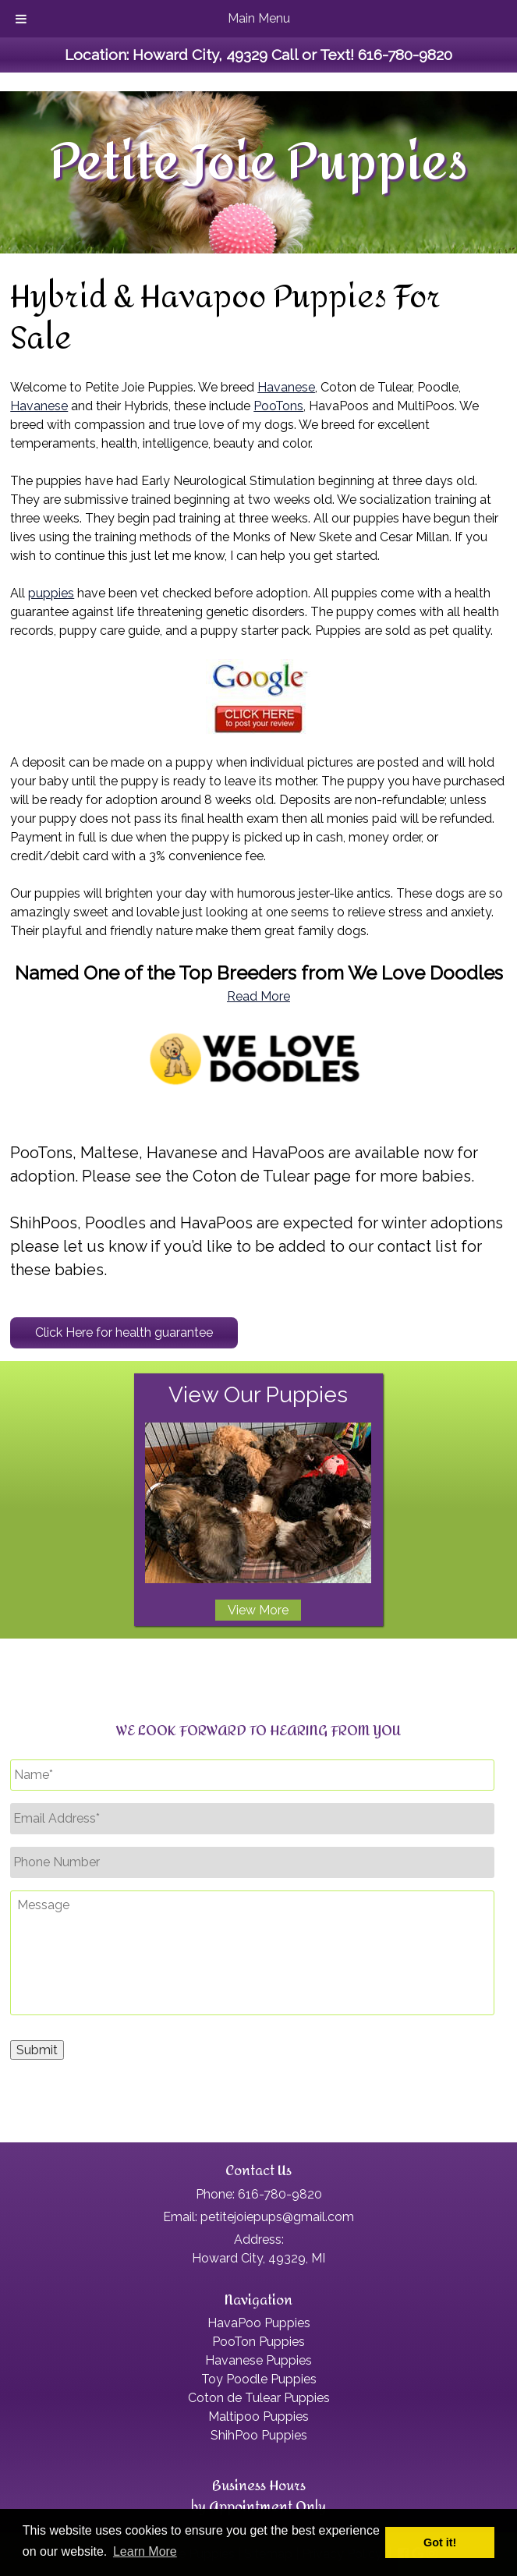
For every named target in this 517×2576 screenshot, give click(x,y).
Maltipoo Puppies (258, 2416)
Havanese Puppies (258, 2360)
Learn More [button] (145, 2551)
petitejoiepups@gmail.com (277, 2216)
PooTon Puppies (258, 2341)
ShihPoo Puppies (259, 2435)
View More (258, 1610)
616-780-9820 (405, 54)
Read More (258, 996)
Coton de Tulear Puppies (259, 2397)
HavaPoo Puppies (258, 2323)
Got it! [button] (439, 2542)
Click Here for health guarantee (124, 1332)
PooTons (278, 406)
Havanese (286, 387)
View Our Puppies (258, 1395)
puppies (51, 593)
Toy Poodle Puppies (259, 2379)
